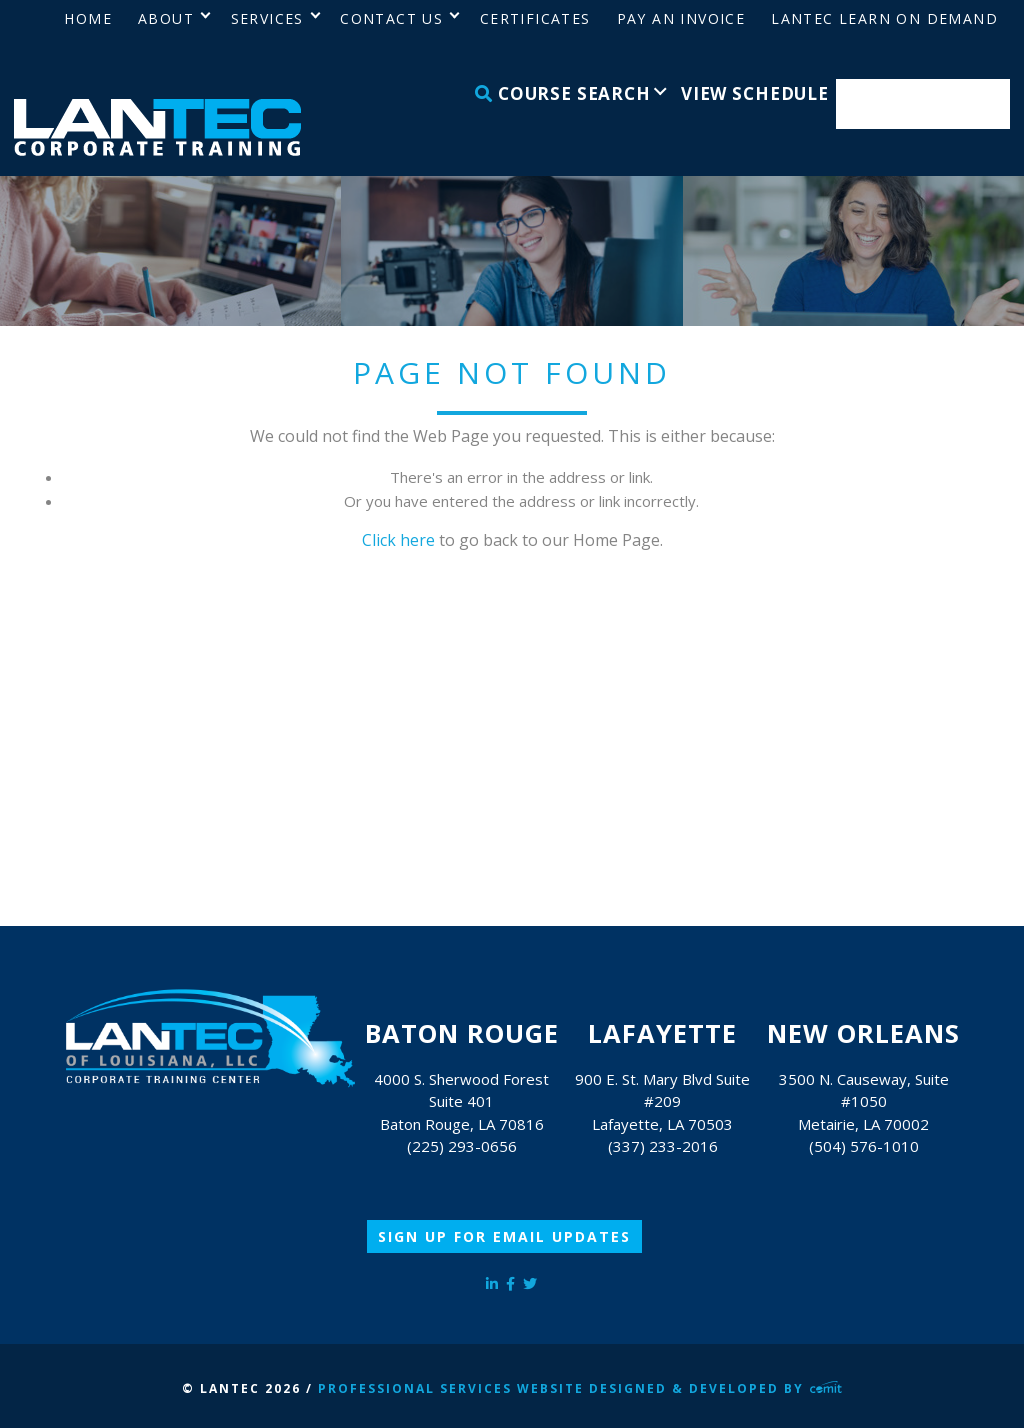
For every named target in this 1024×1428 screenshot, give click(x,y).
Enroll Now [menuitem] (923, 104)
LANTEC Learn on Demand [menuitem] (884, 18)
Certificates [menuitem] (535, 18)
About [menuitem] (166, 18)
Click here (398, 540)
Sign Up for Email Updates (504, 1236)
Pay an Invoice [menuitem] (681, 18)
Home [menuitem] (88, 18)
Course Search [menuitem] (563, 93)
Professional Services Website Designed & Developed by (580, 1388)
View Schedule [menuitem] (755, 93)
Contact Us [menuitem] (391, 18)
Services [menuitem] (267, 18)
